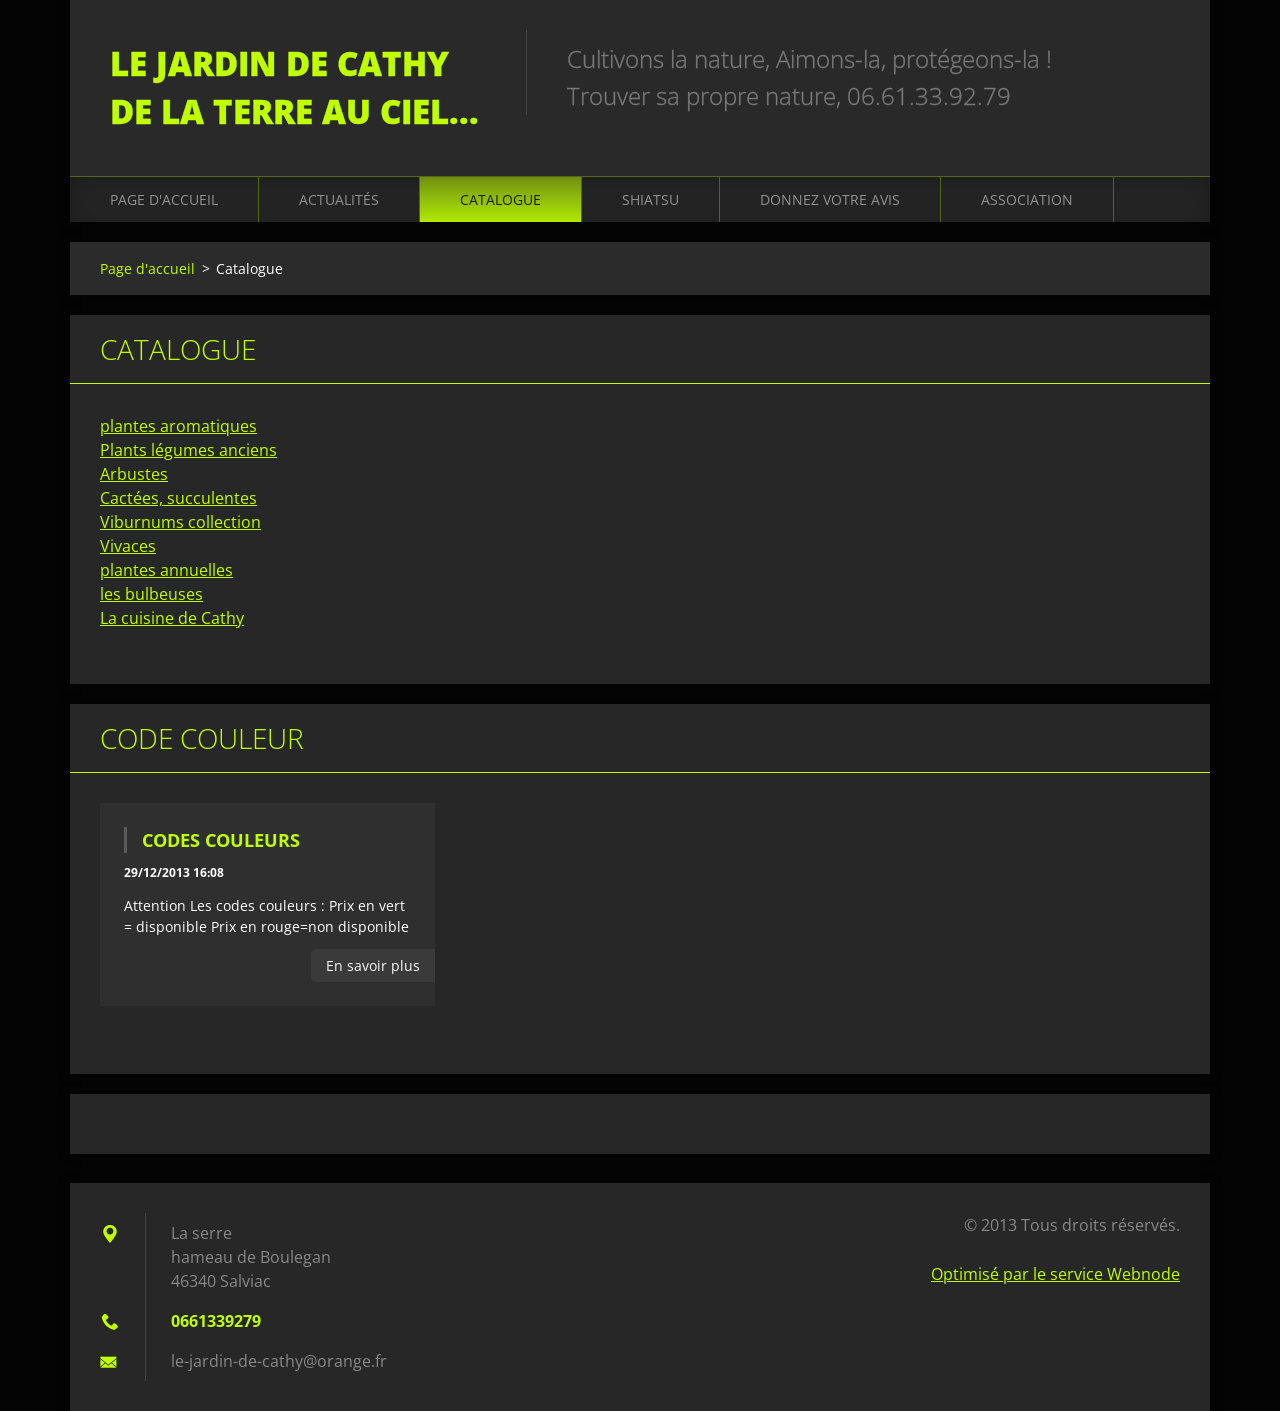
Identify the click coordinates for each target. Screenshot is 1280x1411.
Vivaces (128, 546)
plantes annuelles (166, 570)
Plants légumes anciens (188, 450)
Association (1027, 199)
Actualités (339, 199)
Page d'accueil (164, 199)
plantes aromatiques (178, 426)
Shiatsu (650, 199)
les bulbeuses (151, 594)
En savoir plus (373, 965)
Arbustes (134, 474)
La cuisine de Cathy (172, 618)
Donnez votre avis (830, 199)
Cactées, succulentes (178, 498)
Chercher (1158, 58)
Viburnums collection (180, 522)
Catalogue (500, 199)
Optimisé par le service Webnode (1055, 1274)
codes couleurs (221, 840)
